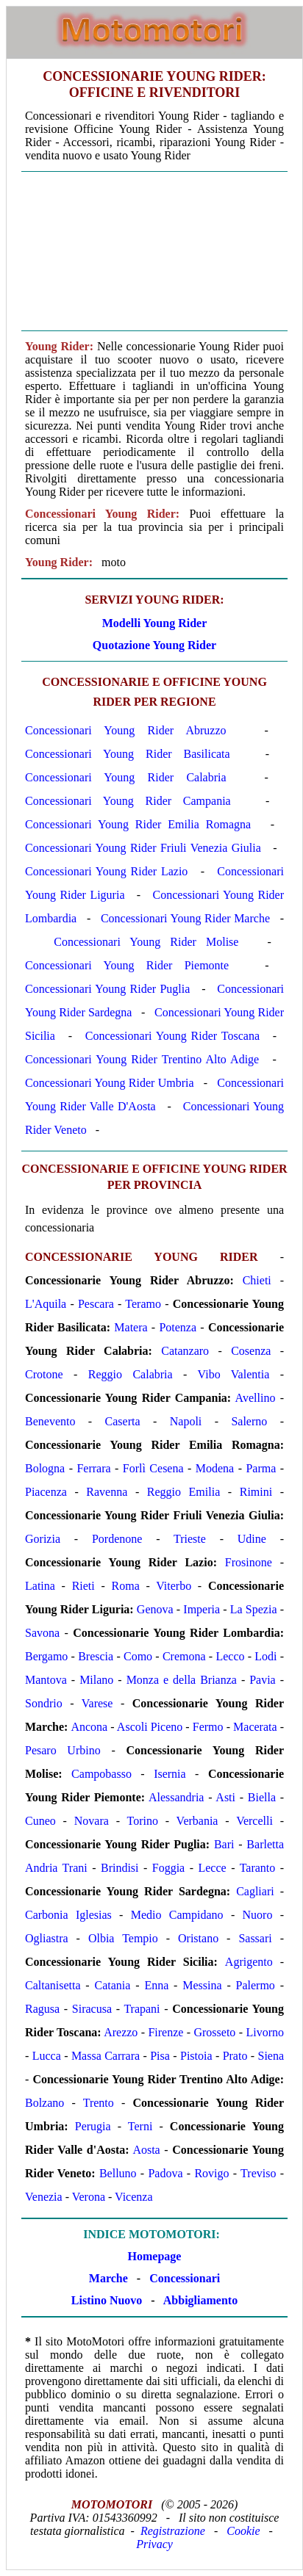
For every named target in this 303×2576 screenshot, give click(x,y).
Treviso (258, 2173)
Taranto (258, 1868)
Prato (235, 2055)
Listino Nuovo (106, 2300)
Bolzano (44, 2102)
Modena (215, 1468)
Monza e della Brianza (181, 1680)
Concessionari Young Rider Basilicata (127, 754)
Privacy (154, 2544)
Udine (252, 1539)
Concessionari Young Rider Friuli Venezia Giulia (143, 848)
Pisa (160, 2055)
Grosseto (214, 2032)
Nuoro (258, 1915)
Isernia (170, 1774)
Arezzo (121, 2032)
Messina (201, 1985)
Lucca (46, 2055)
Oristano (198, 1938)
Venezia (44, 2196)
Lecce (212, 1868)
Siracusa (92, 2008)
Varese (97, 1703)
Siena (271, 2055)
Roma (126, 1586)
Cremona (184, 1656)
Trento (98, 2102)
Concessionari (184, 2278)
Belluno (118, 2173)
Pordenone (117, 1539)
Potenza (177, 1327)
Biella (262, 1797)
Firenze (165, 2032)
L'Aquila (45, 1304)
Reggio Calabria (130, 1374)
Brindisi (120, 1868)
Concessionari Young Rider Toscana (172, 1036)
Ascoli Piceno (149, 1727)
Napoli (186, 1421)
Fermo (208, 1727)
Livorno (265, 2032)
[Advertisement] (154, 251)
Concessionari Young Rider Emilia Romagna (138, 824)
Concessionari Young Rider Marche (185, 918)
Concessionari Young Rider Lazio (106, 871)
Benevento (50, 1421)
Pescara (96, 1304)
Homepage (155, 2256)
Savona (42, 1633)
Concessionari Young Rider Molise (146, 942)
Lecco (229, 1656)
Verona (88, 2196)
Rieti (83, 1586)
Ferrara (93, 1468)
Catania (113, 1985)
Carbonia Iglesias (68, 1915)
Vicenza (133, 2196)
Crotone (44, 1374)
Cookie (243, 2531)
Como (138, 1656)
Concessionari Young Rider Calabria (126, 777)
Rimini (256, 1492)
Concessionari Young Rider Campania (128, 801)
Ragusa (42, 2008)
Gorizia (42, 1539)
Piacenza (46, 1492)
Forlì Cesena (153, 1468)
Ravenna (106, 1492)
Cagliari (255, 1891)
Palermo (255, 1985)
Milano (96, 1680)
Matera (130, 1327)
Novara (91, 1821)
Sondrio (44, 1703)
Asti (225, 1797)
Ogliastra (46, 1938)
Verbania (197, 1821)
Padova (165, 2173)
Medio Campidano (177, 1915)
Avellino (255, 1398)
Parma (261, 1468)
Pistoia (196, 2055)
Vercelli (254, 1821)
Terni (140, 2126)
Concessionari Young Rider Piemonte (127, 965)
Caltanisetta (53, 1985)
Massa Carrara (105, 2055)
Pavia (262, 1680)
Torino (142, 1821)
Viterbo (173, 1586)
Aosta (146, 2149)
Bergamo (46, 1656)
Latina (40, 1586)
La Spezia (253, 1609)
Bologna (45, 1468)
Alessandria (176, 1797)
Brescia (95, 1656)
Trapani (142, 2008)
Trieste (190, 1539)
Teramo (143, 1304)
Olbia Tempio (123, 1938)
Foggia (168, 1868)
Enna (156, 1985)
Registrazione (172, 2531)
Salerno (249, 1421)
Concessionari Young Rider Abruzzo (126, 730)
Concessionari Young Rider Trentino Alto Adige (142, 1059)
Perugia (93, 2126)
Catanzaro (185, 1351)
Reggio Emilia (183, 1492)
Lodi (265, 1656)
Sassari (254, 1938)
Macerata (255, 1727)
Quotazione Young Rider (154, 645)
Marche (108, 2278)
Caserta (122, 1421)
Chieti (257, 1280)
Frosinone (248, 1562)
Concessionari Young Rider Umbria (109, 1083)
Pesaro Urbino (63, 1750)
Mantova (46, 1680)
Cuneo (40, 1821)
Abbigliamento (200, 2300)
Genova (155, 1609)
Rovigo (211, 2173)
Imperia (201, 1609)
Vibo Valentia (234, 1374)
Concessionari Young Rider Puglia (107, 989)
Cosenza (251, 1351)
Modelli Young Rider (154, 623)
